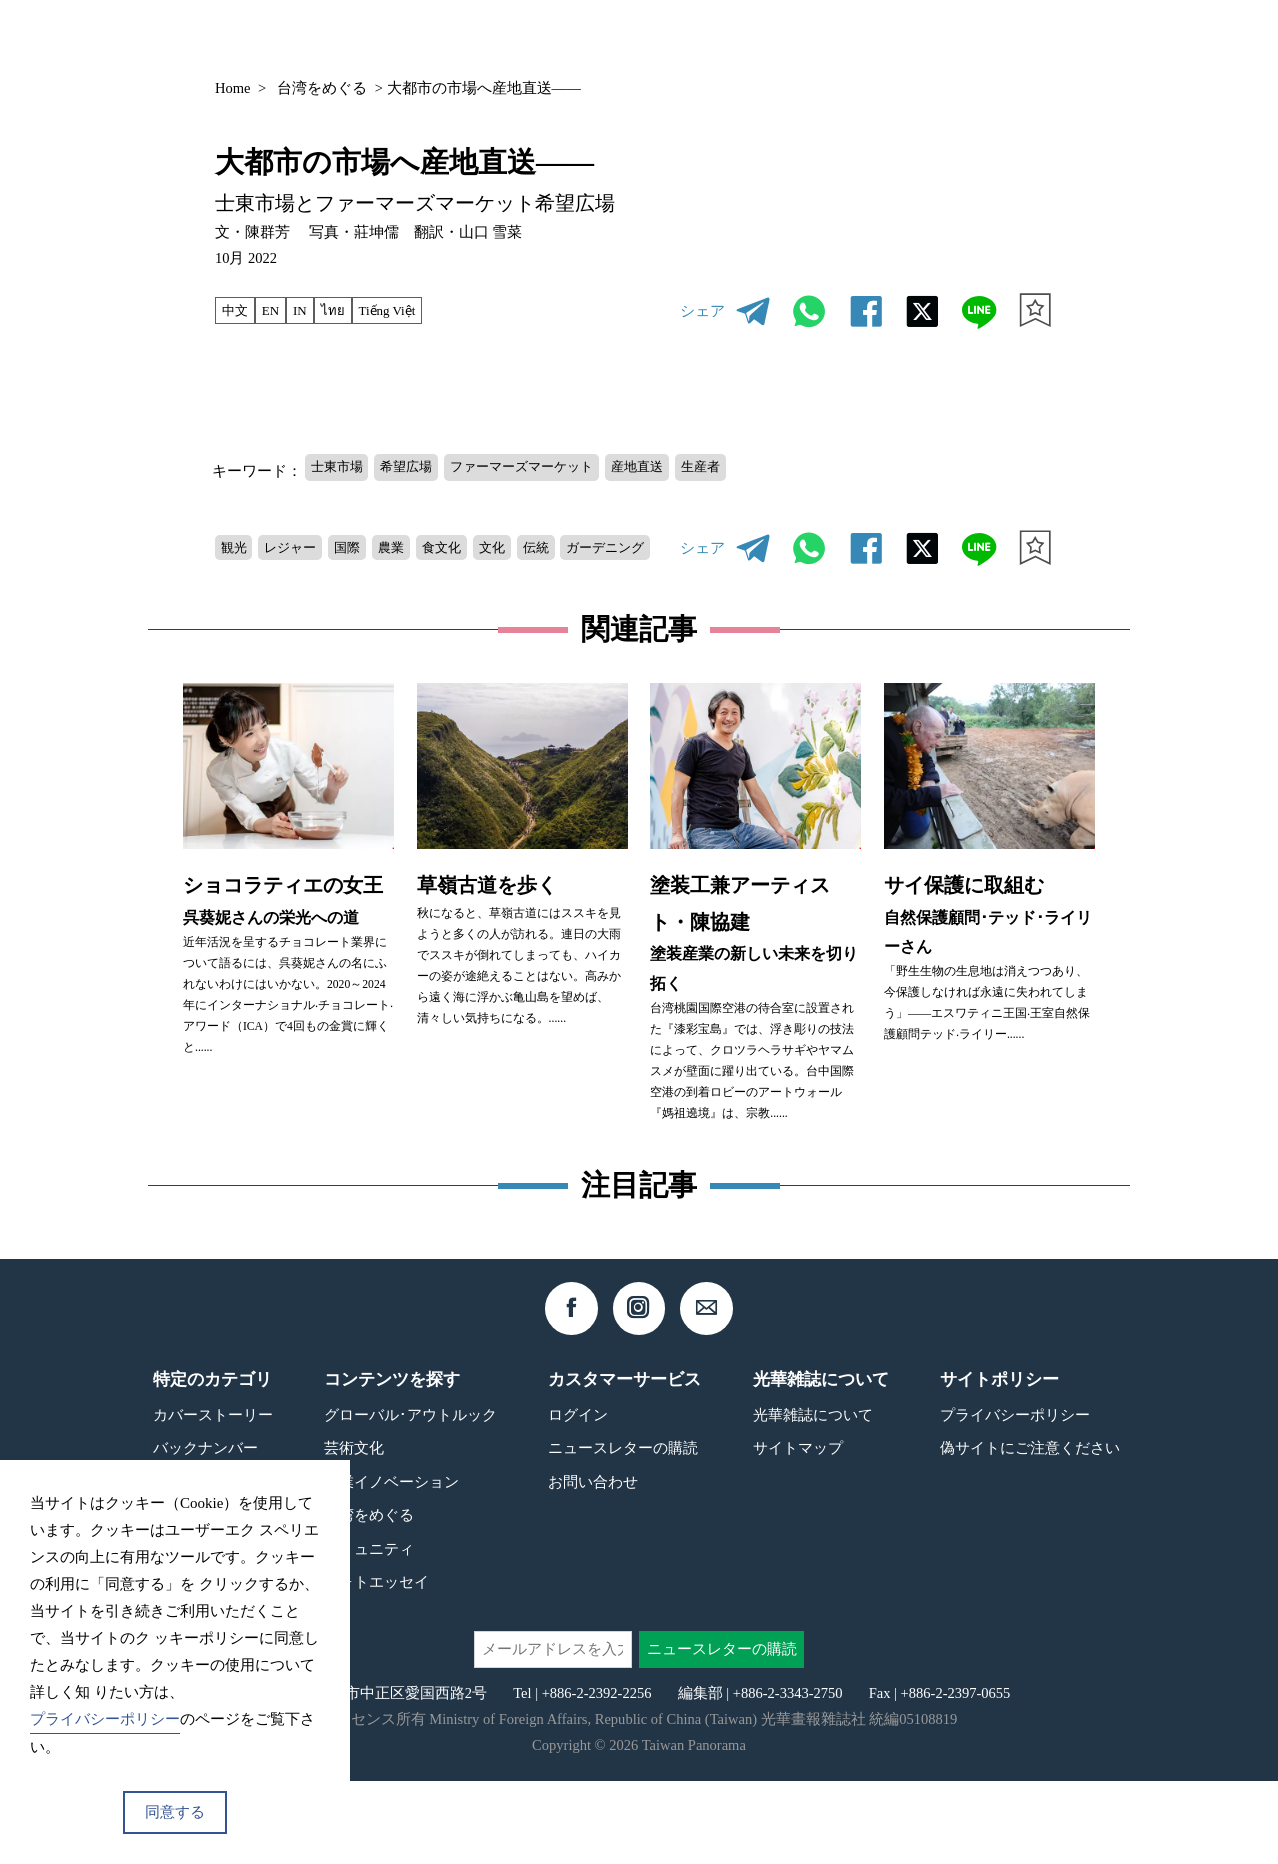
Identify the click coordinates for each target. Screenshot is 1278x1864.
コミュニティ (369, 1630)
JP (1000, 37)
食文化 (473, 542)
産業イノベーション (391, 1564)
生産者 (758, 468)
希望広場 (422, 468)
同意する (175, 1812)
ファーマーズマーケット (553, 468)
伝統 (581, 542)
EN (277, 310)
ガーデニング (267, 577)
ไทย (346, 310)
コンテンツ (902, 36)
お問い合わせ (593, 1564)
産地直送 (686, 468)
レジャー (302, 542)
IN (309, 310)
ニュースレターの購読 (623, 1530)
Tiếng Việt (406, 310)
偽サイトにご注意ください (1030, 1530)
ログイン (578, 1497)
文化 (531, 542)
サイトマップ (798, 1530)
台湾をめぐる (322, 88)
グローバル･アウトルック (410, 1497)
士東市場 (342, 468)
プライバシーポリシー (1015, 1497)
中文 (238, 310)
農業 (416, 542)
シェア (702, 311)
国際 (366, 542)
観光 (237, 542)
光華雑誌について (813, 1497)
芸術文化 (354, 1530)
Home (232, 88)
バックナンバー (777, 36)
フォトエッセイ (376, 1664)
